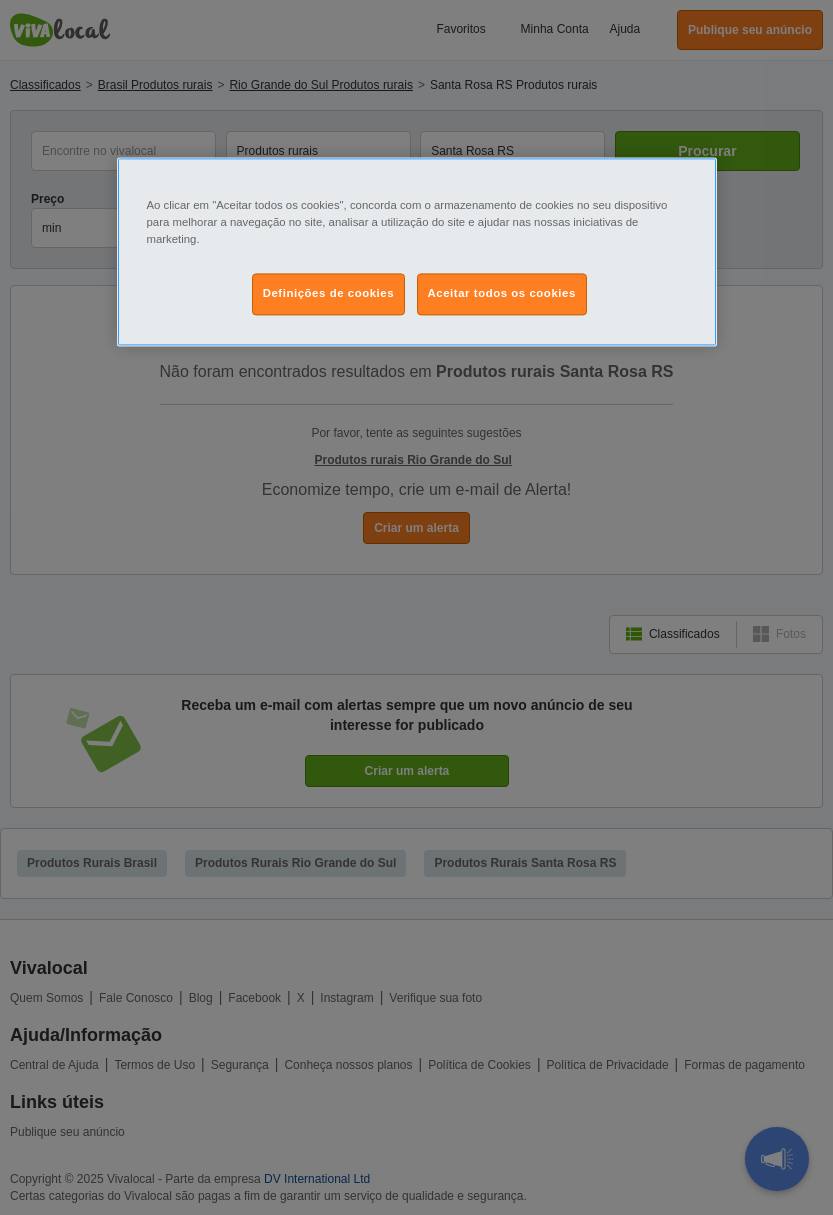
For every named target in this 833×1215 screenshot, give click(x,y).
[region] (417, 252)
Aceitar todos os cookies (502, 294)
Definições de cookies (328, 294)
